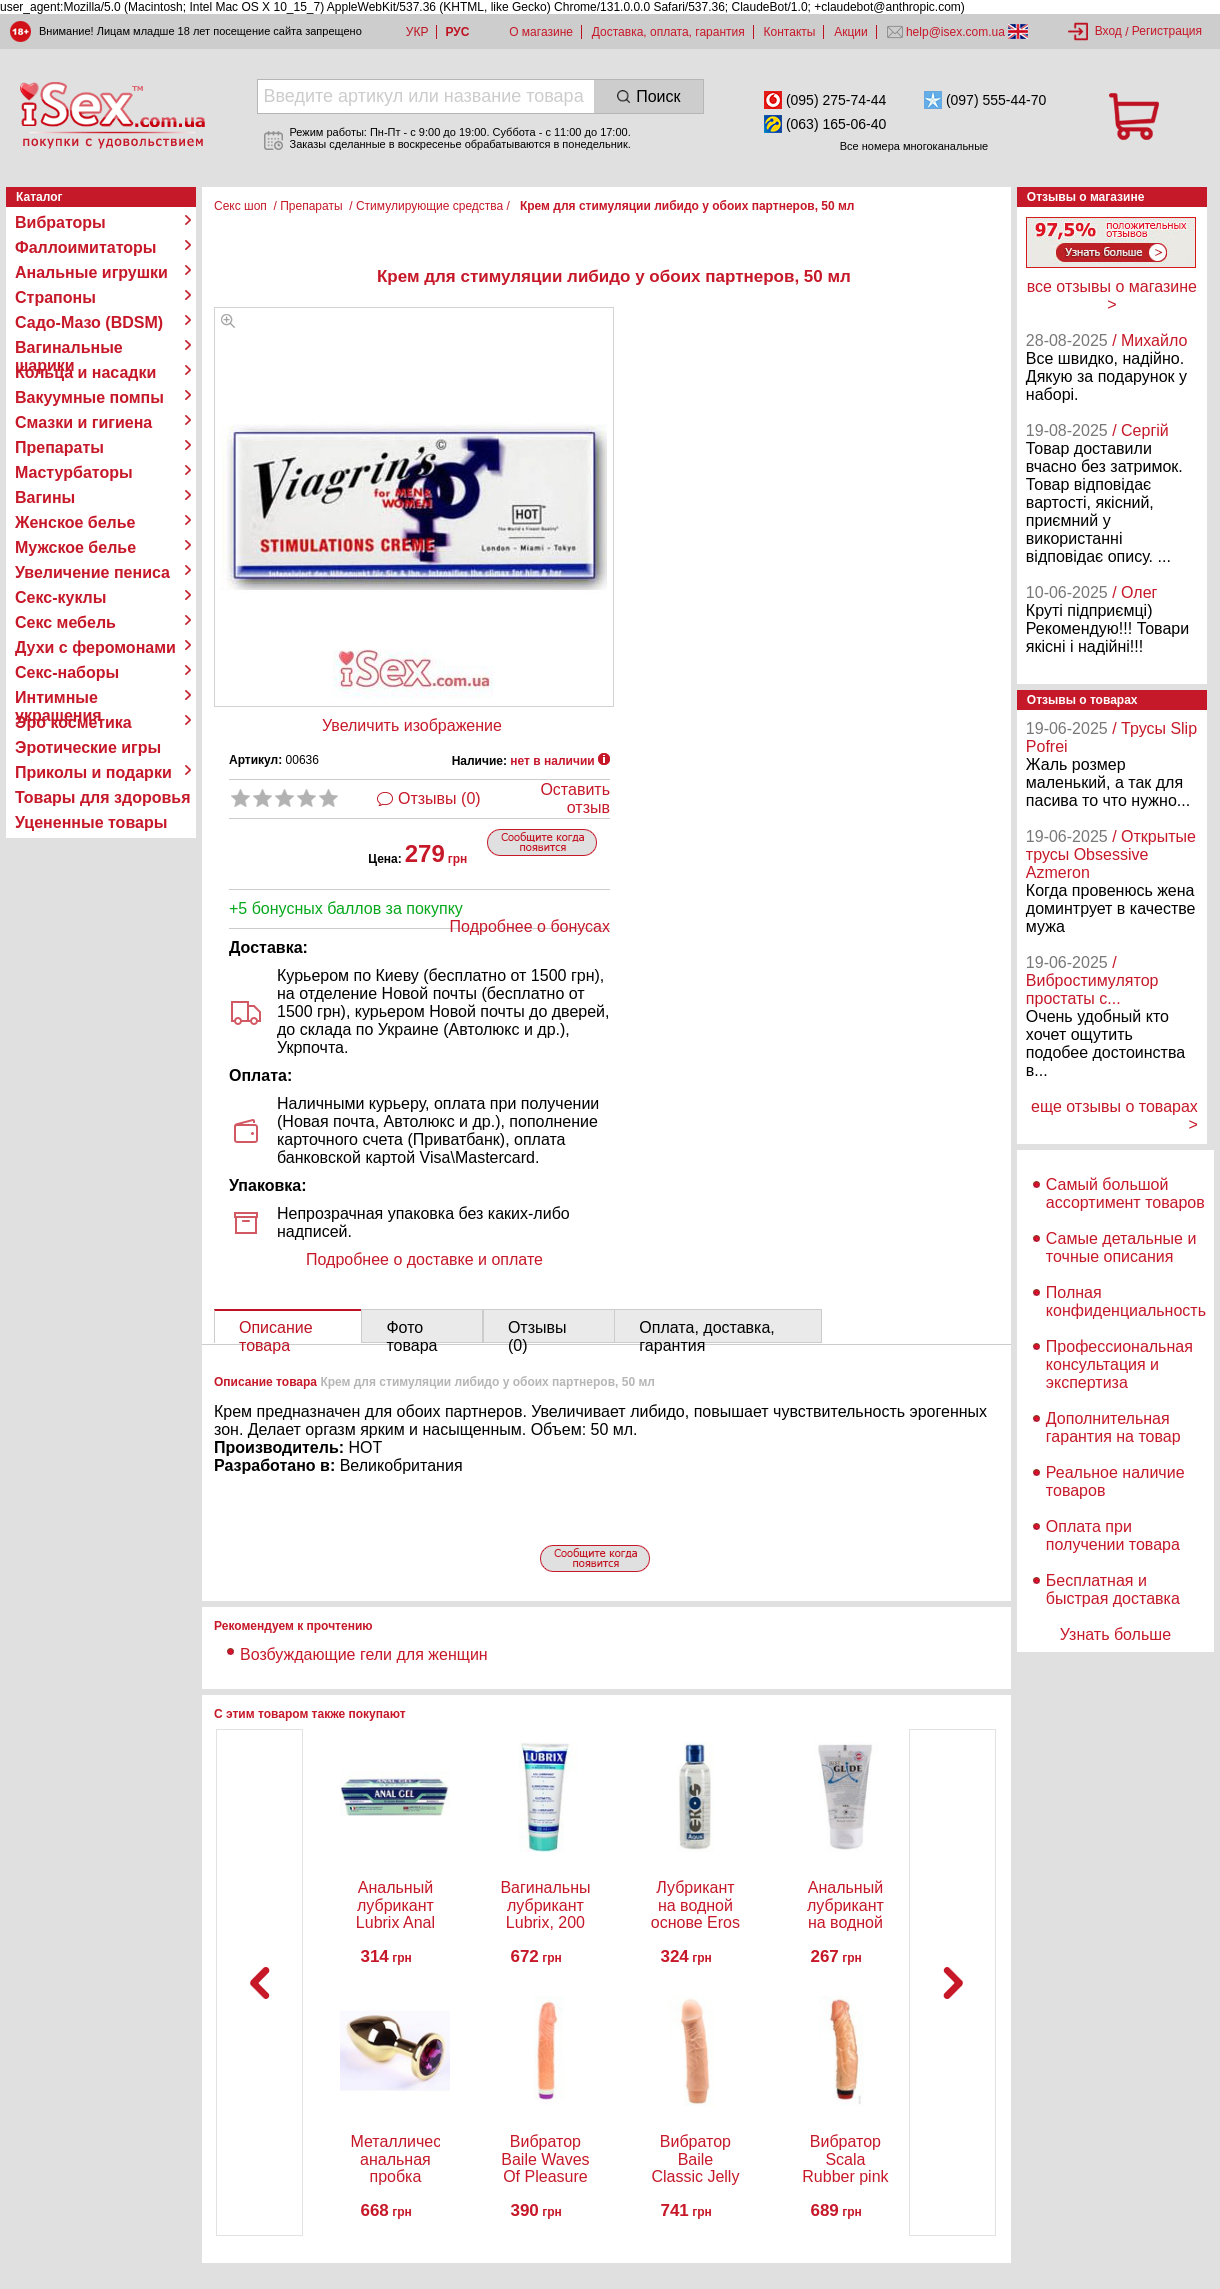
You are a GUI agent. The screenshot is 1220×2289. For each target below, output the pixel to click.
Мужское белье (75, 547)
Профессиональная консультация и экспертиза (1119, 1364)
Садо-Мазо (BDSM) (89, 322)
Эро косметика (73, 722)
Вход (1108, 31)
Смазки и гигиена (83, 422)
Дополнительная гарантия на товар (1113, 1427)
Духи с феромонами (95, 647)
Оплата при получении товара (1113, 1535)
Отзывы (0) (439, 798)
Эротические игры (88, 747)
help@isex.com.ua (956, 32)
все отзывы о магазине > (1112, 295)
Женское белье (75, 522)
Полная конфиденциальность (1126, 1301)
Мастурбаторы (74, 472)
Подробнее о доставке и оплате (424, 1259)
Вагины (45, 497)
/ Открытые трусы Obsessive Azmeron (1111, 854)
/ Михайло (1149, 340)
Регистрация (1167, 31)
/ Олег (1134, 592)
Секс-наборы (67, 672)
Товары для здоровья (102, 797)
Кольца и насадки (85, 372)
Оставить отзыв (575, 798)
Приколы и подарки (93, 772)
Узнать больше (1115, 1634)
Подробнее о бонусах (530, 926)
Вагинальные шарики (69, 348)
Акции (851, 32)
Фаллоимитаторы (86, 247)
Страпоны (55, 297)
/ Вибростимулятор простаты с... (1092, 980)
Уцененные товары (91, 822)
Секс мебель (65, 622)
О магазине (541, 32)
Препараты (59, 447)
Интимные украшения (58, 698)
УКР (417, 32)
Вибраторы (60, 222)
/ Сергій (1140, 430)
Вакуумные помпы (89, 397)
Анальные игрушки (91, 272)
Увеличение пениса (92, 572)
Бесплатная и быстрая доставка (1113, 1589)
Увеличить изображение (412, 725)
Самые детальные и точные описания (1121, 1247)
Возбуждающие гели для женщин (364, 1654)
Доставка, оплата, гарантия (668, 32)
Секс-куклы (60, 597)
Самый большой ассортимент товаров (1125, 1193)
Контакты (790, 32)
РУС (457, 32)
